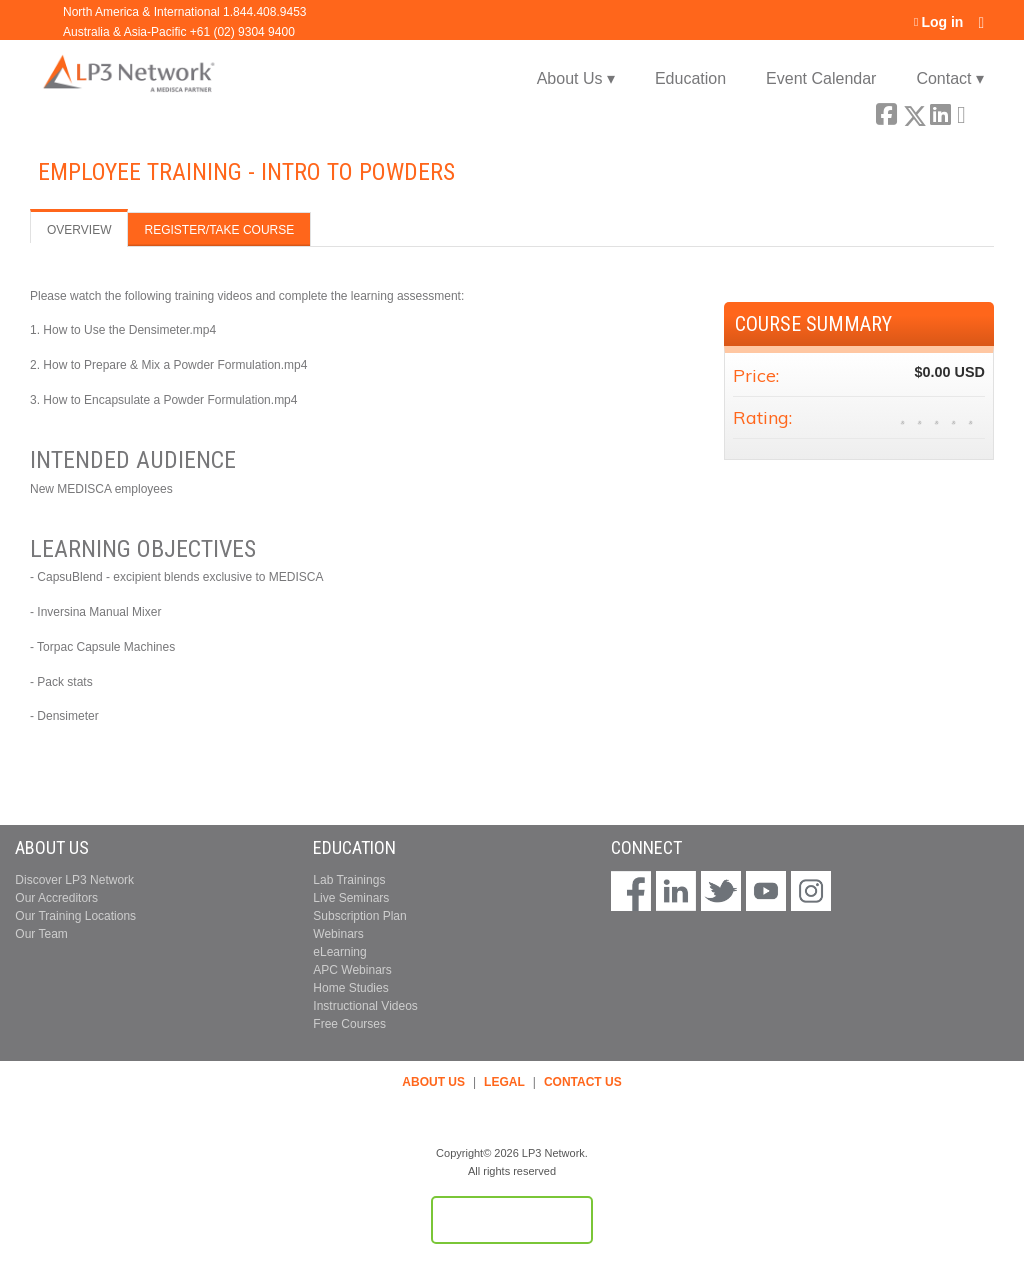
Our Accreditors (56, 898)
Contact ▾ (950, 78)
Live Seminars (351, 898)
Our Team (41, 934)
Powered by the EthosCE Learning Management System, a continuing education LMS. (512, 1220)
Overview (79, 230)
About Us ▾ (576, 78)
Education (690, 78)
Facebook (886, 112)
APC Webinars (352, 970)
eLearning (339, 952)
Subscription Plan (359, 916)
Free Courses (349, 1024)
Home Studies (350, 988)
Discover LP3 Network (74, 880)
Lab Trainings (349, 880)
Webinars (338, 934)
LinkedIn (940, 112)
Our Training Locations (75, 916)
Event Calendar (821, 78)
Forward (967, 112)
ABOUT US (433, 1082)
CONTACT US (583, 1082)
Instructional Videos (365, 1006)
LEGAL (504, 1082)
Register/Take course (219, 230)
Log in (942, 22)
